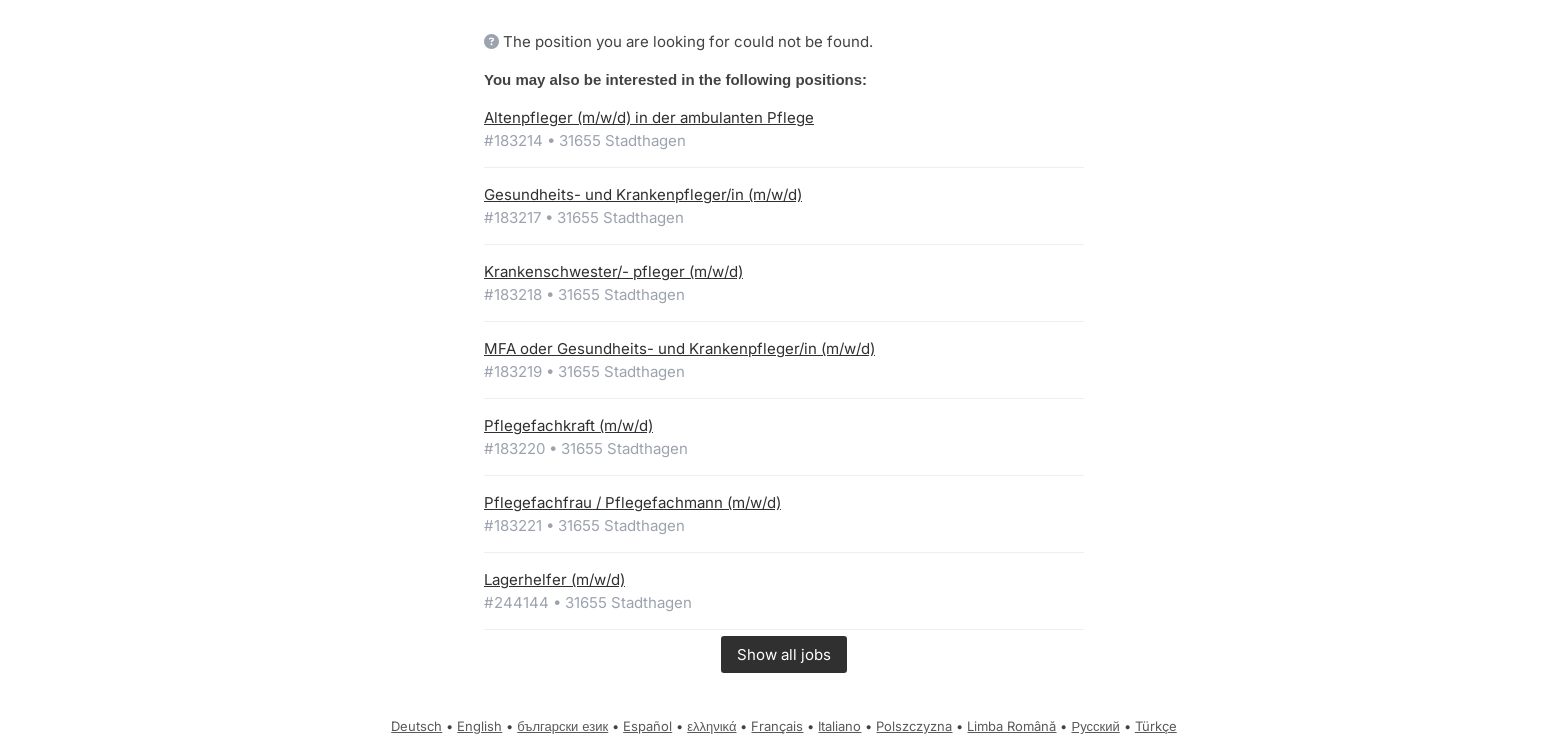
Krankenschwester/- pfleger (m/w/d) (613, 271)
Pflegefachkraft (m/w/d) (568, 425)
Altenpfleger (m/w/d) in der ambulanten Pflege (649, 117)
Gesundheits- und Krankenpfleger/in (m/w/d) (643, 194)
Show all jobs (784, 654)
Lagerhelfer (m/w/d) (554, 579)
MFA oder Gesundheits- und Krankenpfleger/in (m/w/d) (679, 348)
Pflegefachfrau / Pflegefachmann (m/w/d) (632, 502)
